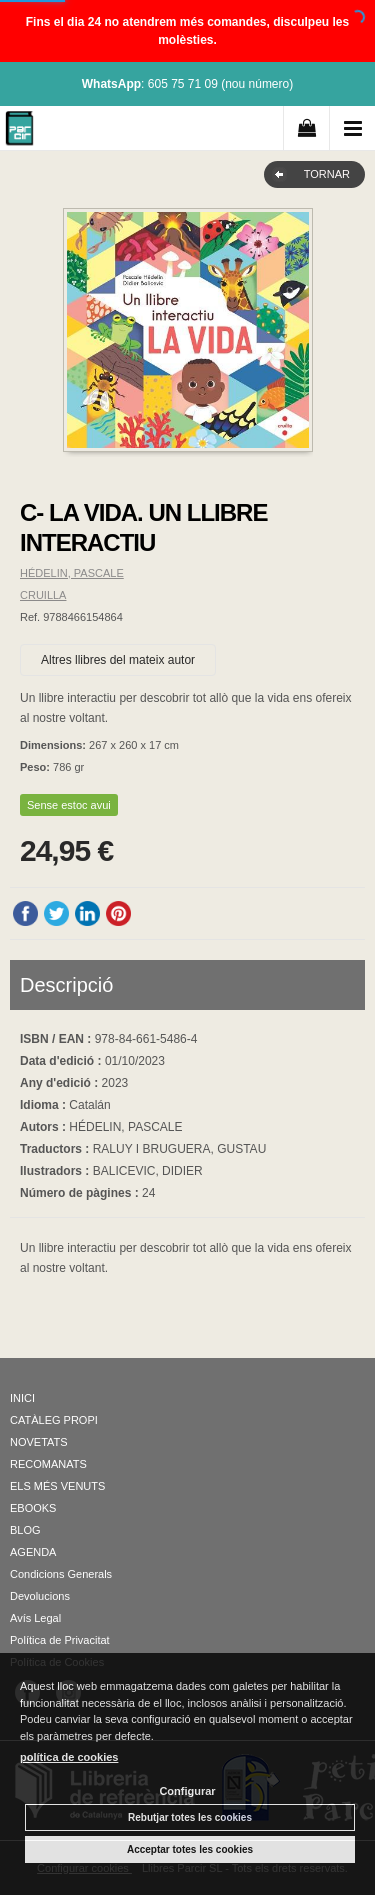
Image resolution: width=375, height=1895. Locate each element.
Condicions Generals (61, 1574)
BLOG (25, 1530)
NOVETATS (39, 1442)
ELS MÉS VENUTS (57, 1486)
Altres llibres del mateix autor (118, 660)
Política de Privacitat (60, 1640)
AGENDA (33, 1552)
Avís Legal (35, 1618)
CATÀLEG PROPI (54, 1420)
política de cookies (69, 1757)
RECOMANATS (48, 1464)
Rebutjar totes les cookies (190, 1817)
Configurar (187, 1791)
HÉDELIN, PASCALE (72, 573)
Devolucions (40, 1596)
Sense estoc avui (69, 805)
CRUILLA (43, 595)
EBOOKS (33, 1508)
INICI (22, 1398)
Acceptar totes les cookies (190, 1849)
